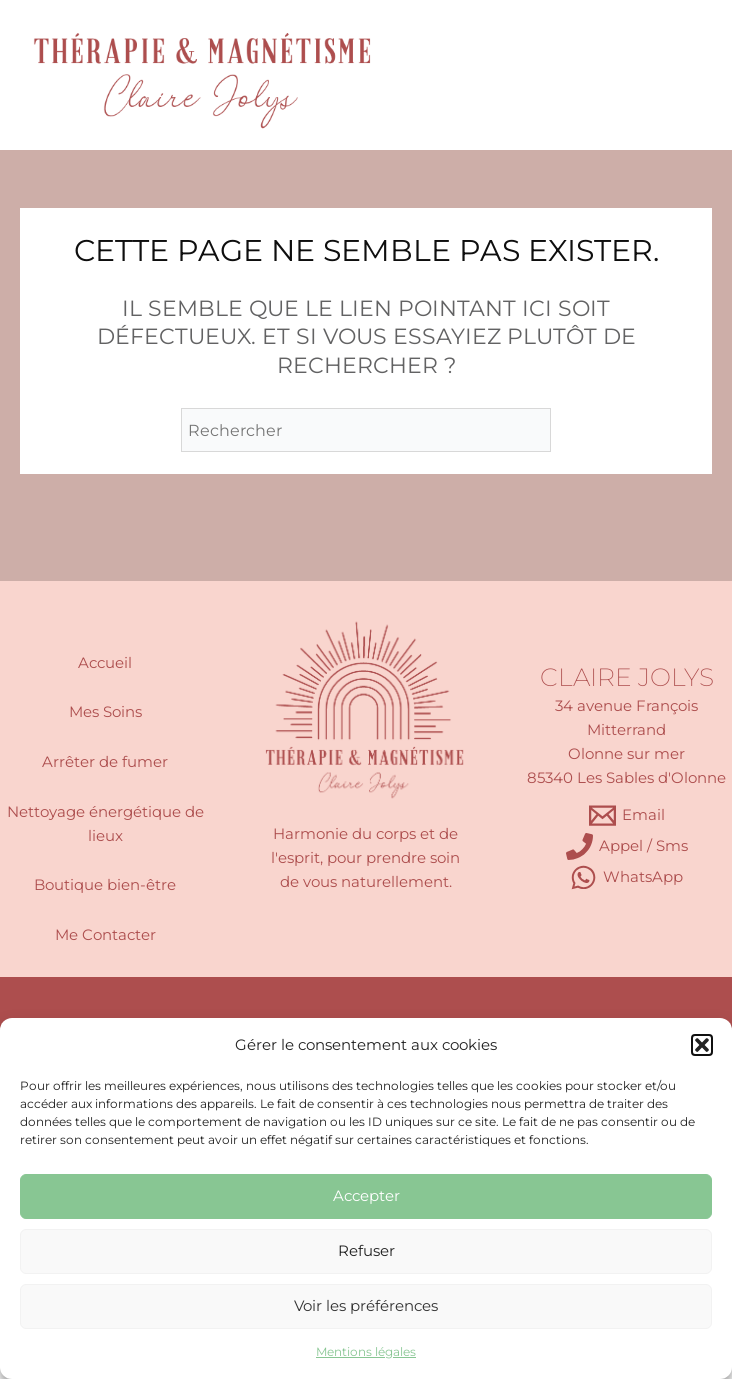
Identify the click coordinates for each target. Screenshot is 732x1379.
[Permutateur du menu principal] (662, 74)
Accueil (105, 663)
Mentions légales (366, 1351)
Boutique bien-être (105, 885)
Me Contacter (105, 935)
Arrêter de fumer (105, 762)
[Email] (627, 815)
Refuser (366, 1250)
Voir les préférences (366, 1305)
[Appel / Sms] (627, 846)
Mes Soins (105, 712)
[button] (702, 1045)
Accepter (366, 1195)
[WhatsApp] (626, 877)
